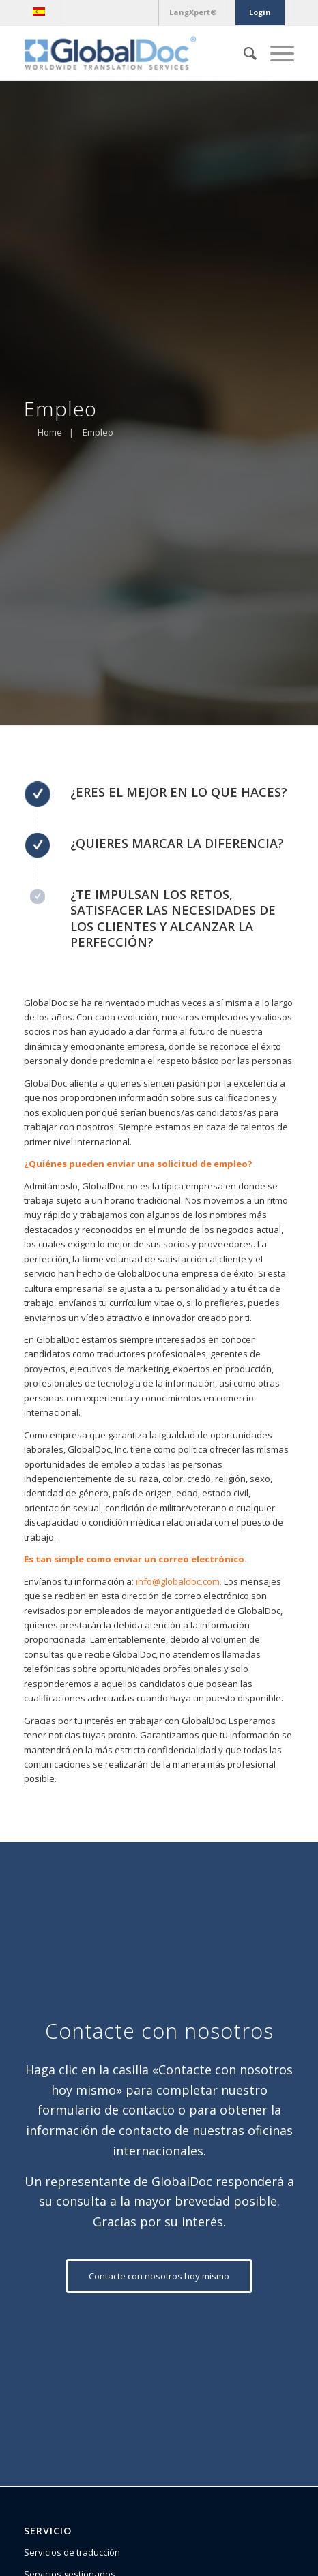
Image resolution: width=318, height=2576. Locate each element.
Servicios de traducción (72, 2552)
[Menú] (275, 53)
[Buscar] (243, 53)
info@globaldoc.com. (179, 1581)
